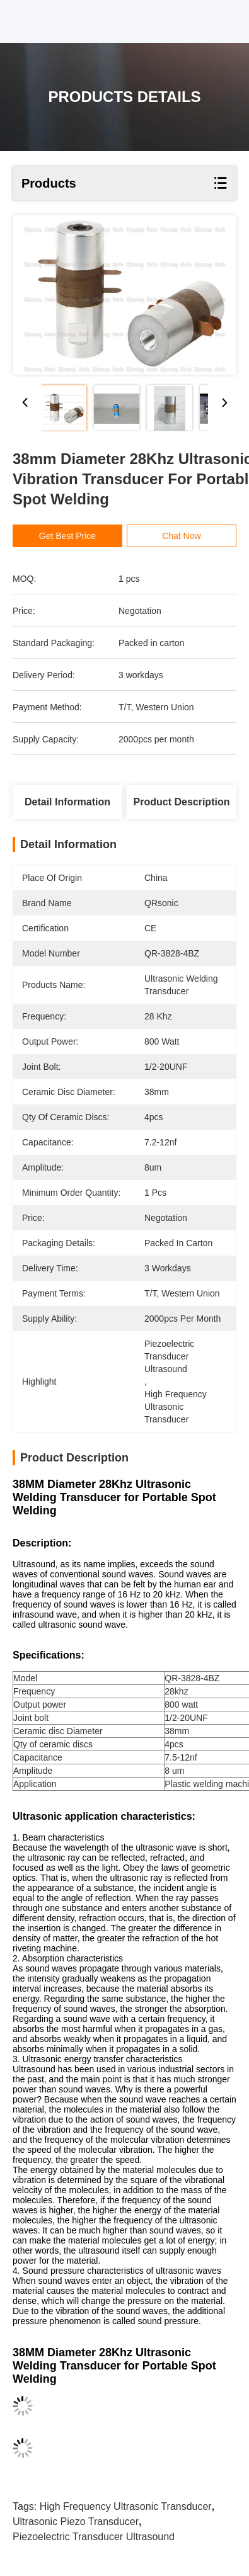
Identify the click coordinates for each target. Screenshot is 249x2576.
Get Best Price (71, 536)
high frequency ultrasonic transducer (126, 2506)
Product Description (182, 802)
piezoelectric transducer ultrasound (94, 2536)
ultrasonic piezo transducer (76, 2521)
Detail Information (67, 802)
